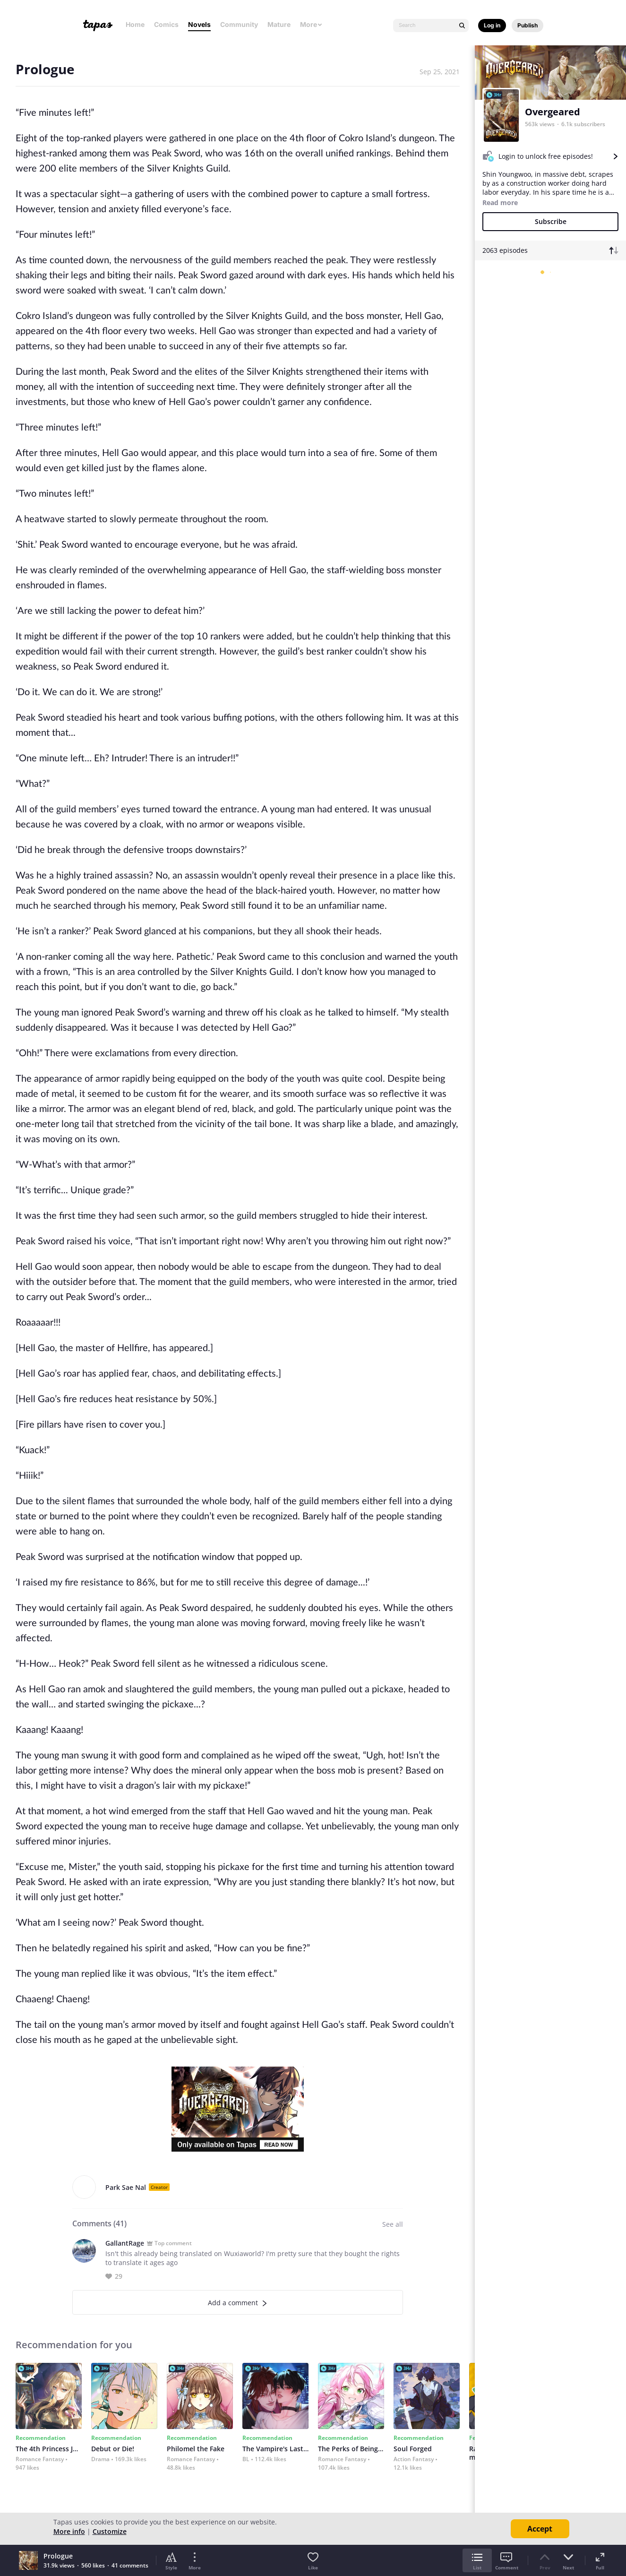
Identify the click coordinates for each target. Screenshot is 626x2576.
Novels (199, 24)
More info (69, 2531)
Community (239, 24)
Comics (166, 24)
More (311, 24)
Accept (539, 2529)
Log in (492, 25)
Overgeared (552, 111)
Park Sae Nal (125, 2187)
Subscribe (550, 221)
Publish (527, 25)
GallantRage (124, 2243)
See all (392, 2224)
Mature (279, 24)
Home (135, 24)
